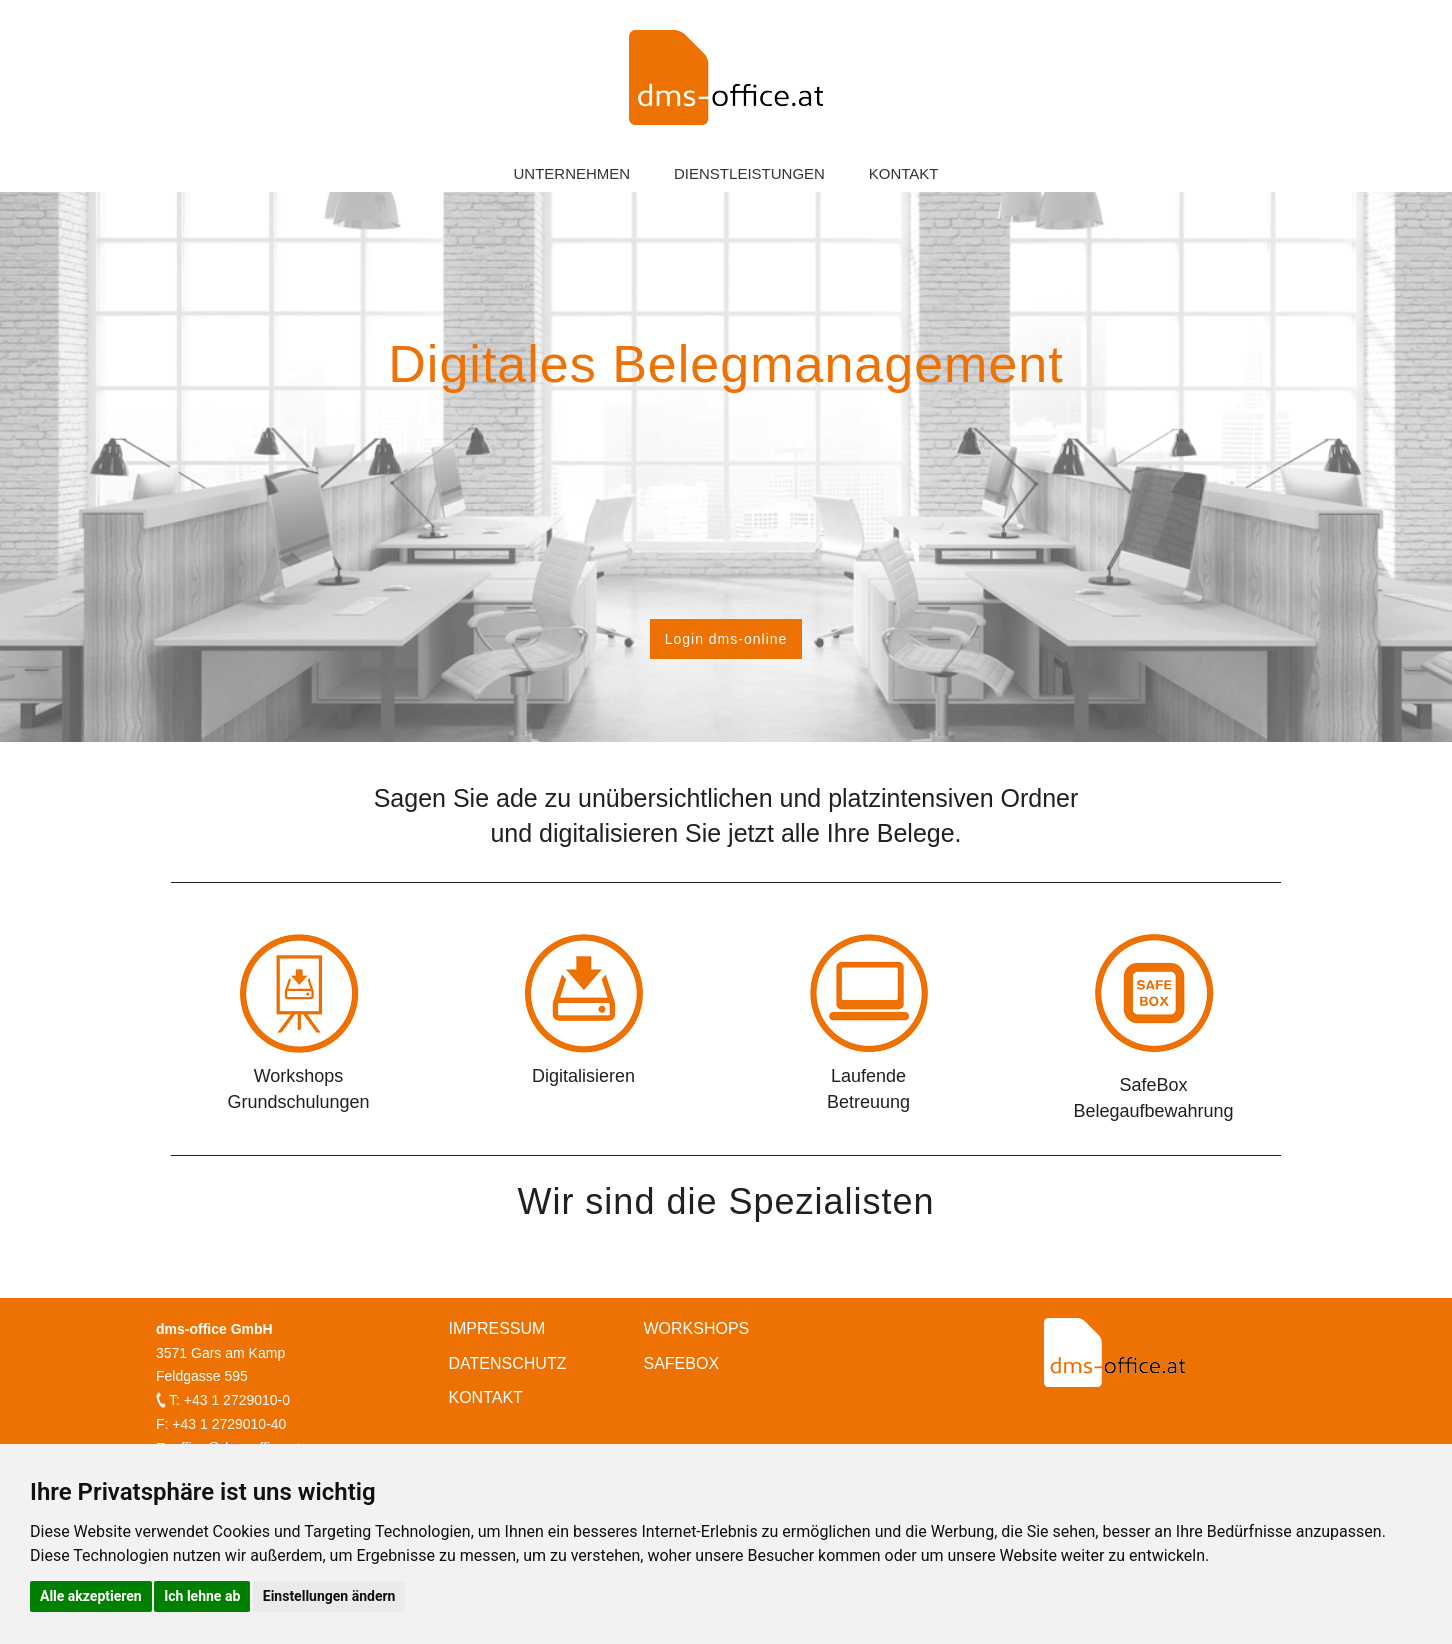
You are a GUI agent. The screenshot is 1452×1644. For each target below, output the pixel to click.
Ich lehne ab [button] (202, 1596)
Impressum (497, 1328)
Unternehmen (571, 173)
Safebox (682, 1363)
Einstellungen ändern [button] (329, 1596)
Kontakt (904, 173)
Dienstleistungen (749, 173)
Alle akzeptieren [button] (91, 1596)
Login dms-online (726, 639)
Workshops (697, 1328)
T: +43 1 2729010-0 (229, 1400)
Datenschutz (508, 1363)
